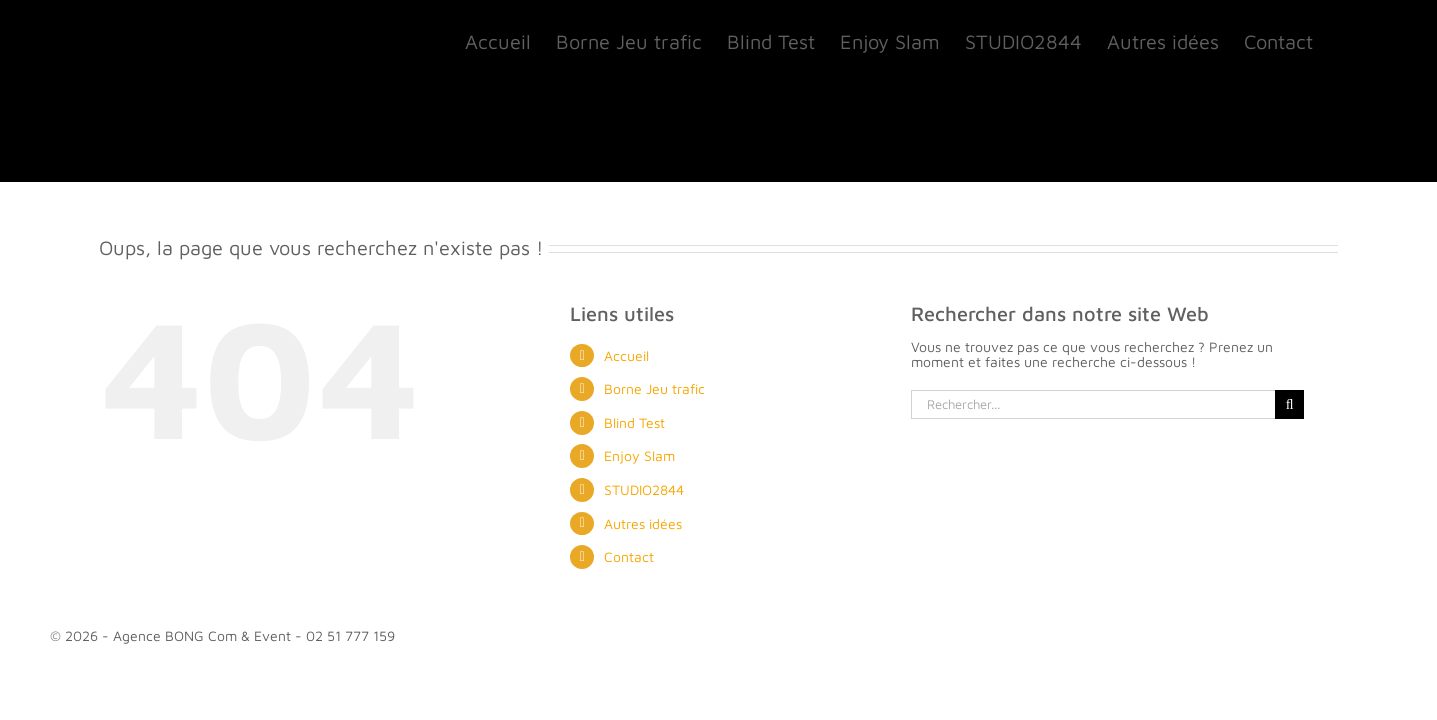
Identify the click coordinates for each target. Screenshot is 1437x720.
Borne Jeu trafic (654, 388)
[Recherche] (1289, 404)
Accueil (626, 355)
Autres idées (643, 523)
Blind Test (634, 422)
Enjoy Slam (639, 455)
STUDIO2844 (644, 489)
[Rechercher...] (1093, 404)
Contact (629, 556)
